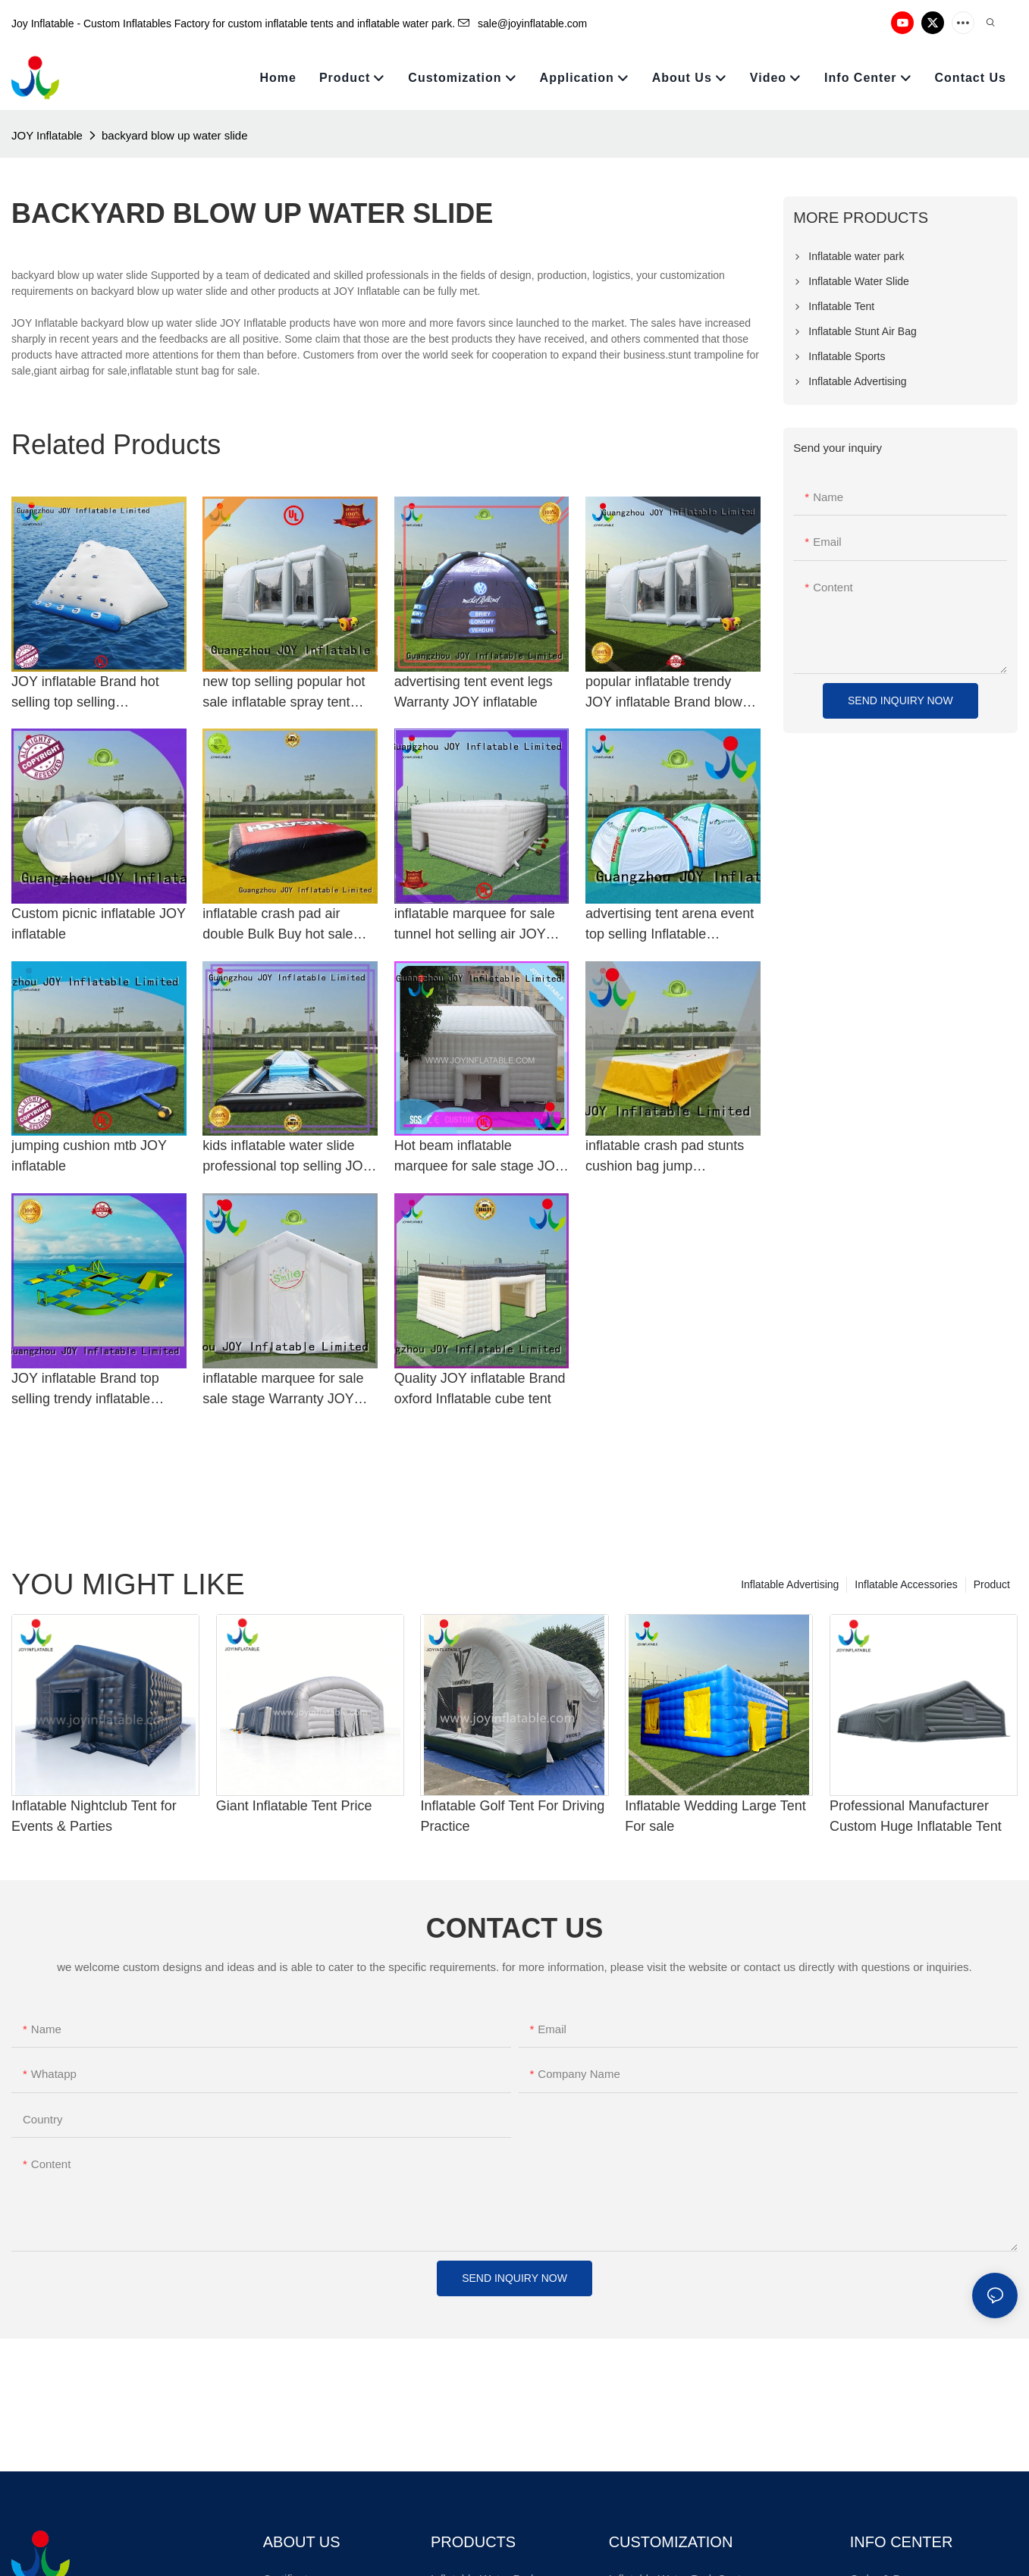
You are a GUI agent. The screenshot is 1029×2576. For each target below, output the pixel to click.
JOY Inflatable (47, 135)
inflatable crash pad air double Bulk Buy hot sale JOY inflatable (277, 925)
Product (992, 1584)
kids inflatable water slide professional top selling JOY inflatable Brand (287, 1157)
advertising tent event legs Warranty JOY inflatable (473, 692)
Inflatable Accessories (906, 1584)
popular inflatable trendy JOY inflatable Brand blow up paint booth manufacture (668, 693)
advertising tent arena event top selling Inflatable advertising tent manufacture (671, 925)
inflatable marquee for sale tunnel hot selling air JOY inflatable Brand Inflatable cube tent (474, 925)
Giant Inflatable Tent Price (294, 1805)
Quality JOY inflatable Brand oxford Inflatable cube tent (480, 1388)
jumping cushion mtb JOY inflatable (89, 1156)
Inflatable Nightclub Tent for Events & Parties (94, 1816)
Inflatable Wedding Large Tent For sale (715, 1816)
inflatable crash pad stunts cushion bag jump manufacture (664, 1157)
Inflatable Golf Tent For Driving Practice (512, 1816)
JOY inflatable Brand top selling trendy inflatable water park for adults (85, 1390)
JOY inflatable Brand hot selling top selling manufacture (85, 693)
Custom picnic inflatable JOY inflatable (98, 924)
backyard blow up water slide (175, 135)
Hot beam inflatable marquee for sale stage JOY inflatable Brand (479, 1157)
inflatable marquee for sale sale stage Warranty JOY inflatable (282, 1390)
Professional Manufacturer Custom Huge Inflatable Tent (916, 1816)
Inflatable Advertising (790, 1584)
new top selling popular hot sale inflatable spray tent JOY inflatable (283, 693)
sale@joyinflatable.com (522, 23)
